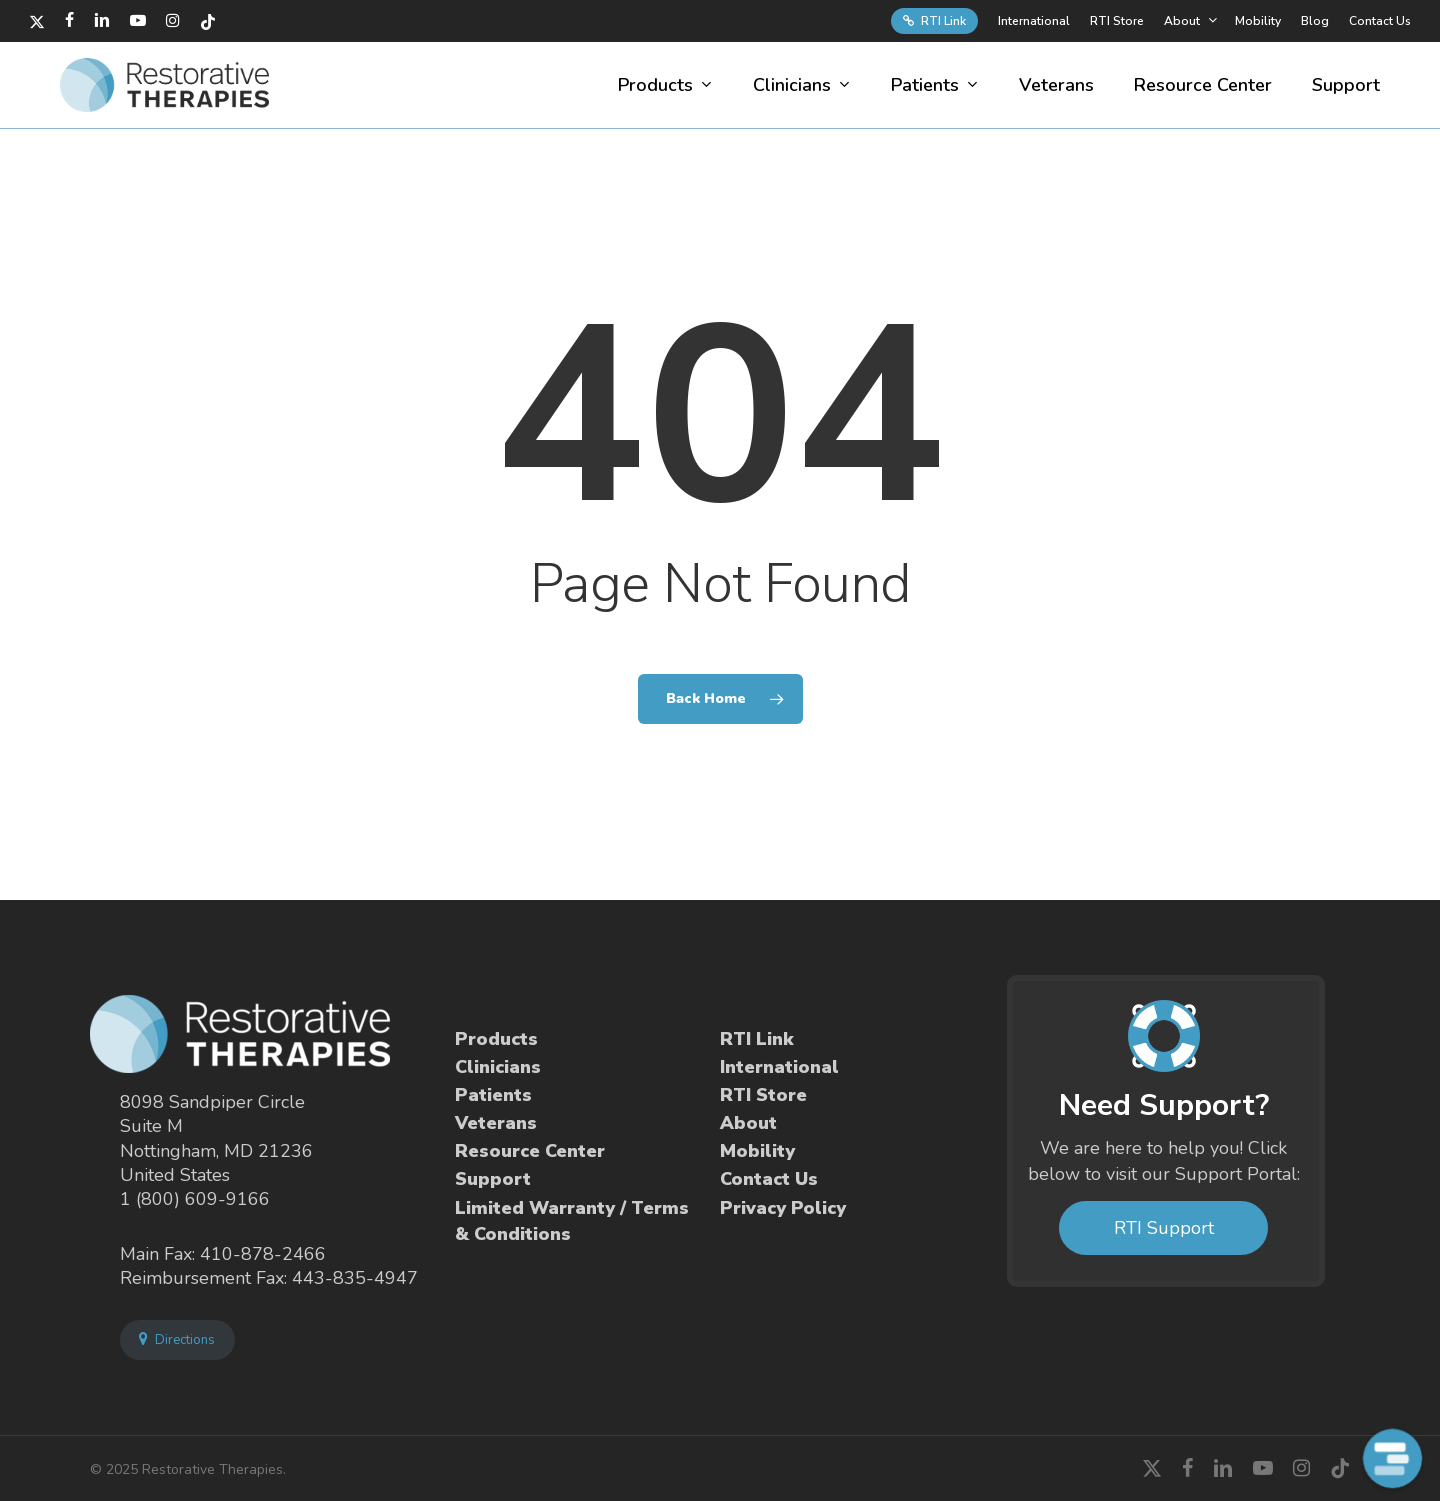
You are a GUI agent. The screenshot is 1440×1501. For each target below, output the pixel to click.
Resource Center (530, 1151)
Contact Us (769, 1179)
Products (496, 1039)
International (779, 1067)
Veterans (496, 1123)
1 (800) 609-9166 (195, 1199)
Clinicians (498, 1067)
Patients (493, 1095)
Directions (177, 1340)
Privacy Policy (783, 1208)
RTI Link (757, 1039)
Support (493, 1179)
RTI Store (763, 1095)
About (748, 1123)
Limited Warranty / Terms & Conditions (572, 1221)
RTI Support (1164, 1228)
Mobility (757, 1151)
